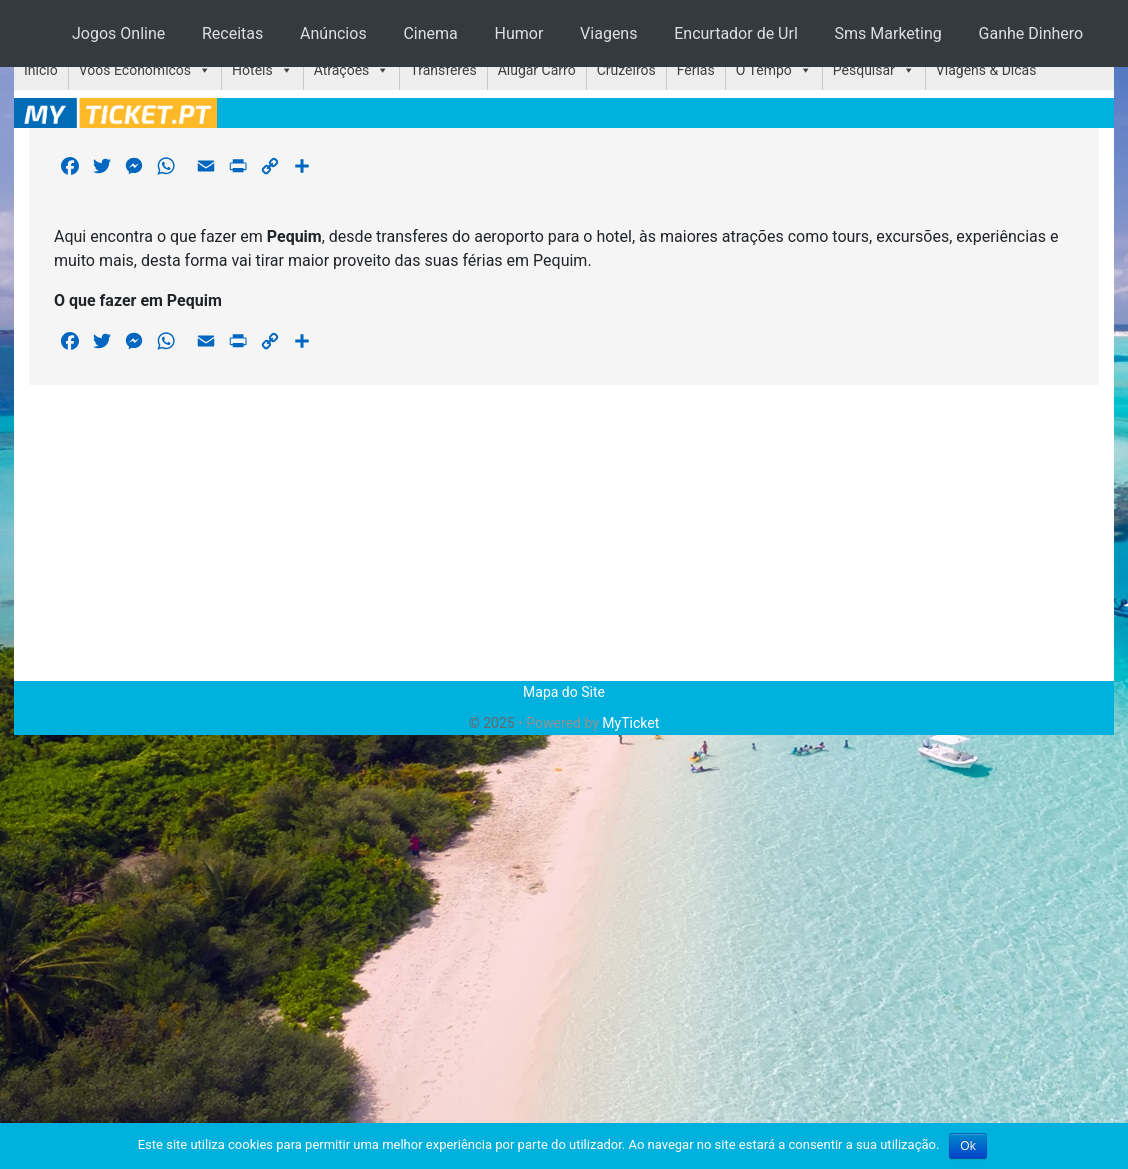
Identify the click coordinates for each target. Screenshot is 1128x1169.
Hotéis (252, 70)
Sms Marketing (888, 33)
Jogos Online (118, 33)
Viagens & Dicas (986, 70)
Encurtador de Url (736, 33)
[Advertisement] (564, 533)
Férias (696, 70)
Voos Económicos (135, 70)
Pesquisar (864, 70)
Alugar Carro (537, 70)
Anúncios (333, 33)
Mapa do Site (564, 692)
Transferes (443, 70)
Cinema (430, 33)
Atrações (342, 70)
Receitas (232, 33)
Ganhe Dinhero (1031, 33)
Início (41, 70)
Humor (519, 33)
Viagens (608, 33)
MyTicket (630, 723)
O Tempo (764, 70)
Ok (967, 1146)
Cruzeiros (626, 70)
